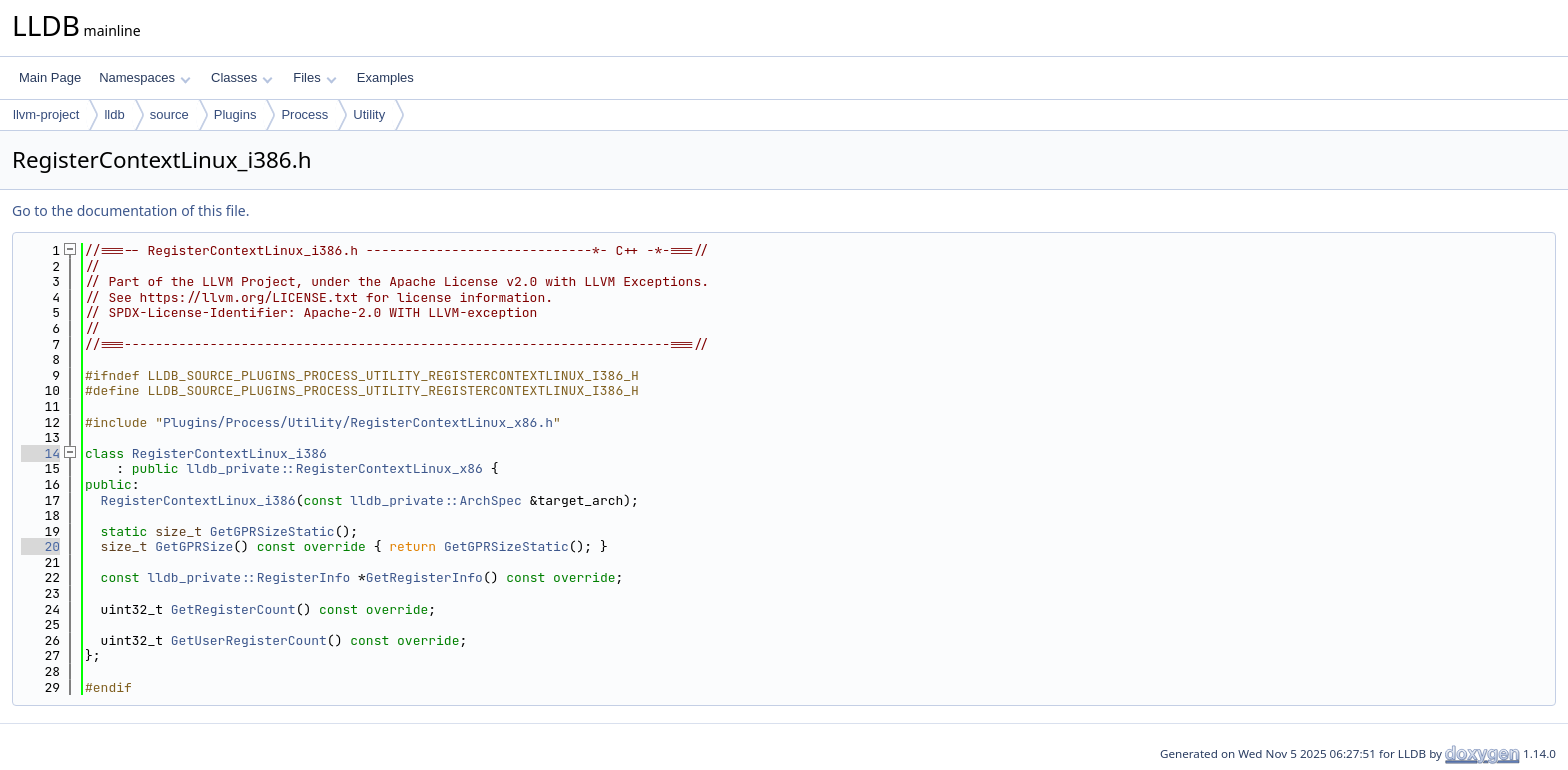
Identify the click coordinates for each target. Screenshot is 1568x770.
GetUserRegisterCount (249, 640)
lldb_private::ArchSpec (436, 500)
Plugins (235, 114)
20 (40, 546)
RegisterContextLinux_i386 (229, 453)
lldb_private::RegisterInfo (248, 577)
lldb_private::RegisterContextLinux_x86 (334, 468)
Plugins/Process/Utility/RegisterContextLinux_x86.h (358, 422)
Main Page (50, 77)
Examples (385, 77)
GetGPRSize (194, 546)
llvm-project (46, 114)
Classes (242, 77)
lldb (114, 114)
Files (314, 77)
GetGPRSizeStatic (272, 531)
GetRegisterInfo (424, 577)
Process (304, 114)
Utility (369, 114)
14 (40, 453)
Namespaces (144, 77)
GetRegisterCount (233, 609)
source (169, 114)
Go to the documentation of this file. (130, 210)
